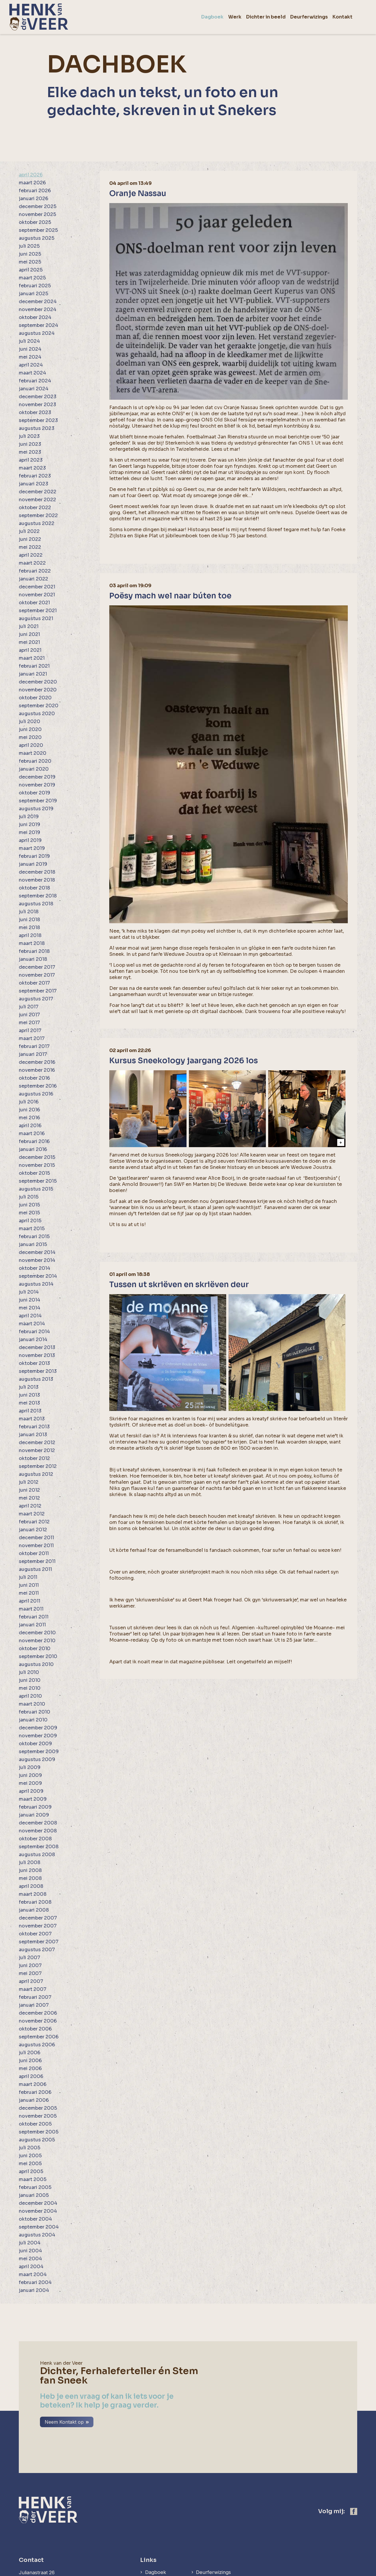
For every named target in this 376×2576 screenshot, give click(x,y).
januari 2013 (33, 1435)
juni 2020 (30, 729)
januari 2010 (33, 1720)
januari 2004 (34, 2290)
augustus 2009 (37, 1759)
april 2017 (30, 1030)
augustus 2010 (36, 1664)
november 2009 (38, 1736)
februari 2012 (34, 1522)
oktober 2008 (35, 1839)
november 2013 (37, 1355)
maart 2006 (32, 2084)
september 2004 (39, 2227)
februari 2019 (34, 856)
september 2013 (38, 1371)
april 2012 (30, 1506)
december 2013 (37, 1347)
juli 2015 (28, 1197)
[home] (38, 17)
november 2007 (38, 1926)
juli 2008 (29, 1862)
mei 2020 (30, 737)
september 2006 (38, 2037)
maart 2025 (32, 278)
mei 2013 (29, 1403)
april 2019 (30, 840)
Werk (151, 2538)
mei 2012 (29, 1498)
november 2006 (38, 2021)
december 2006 (38, 2013)
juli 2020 (29, 721)
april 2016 (30, 1125)
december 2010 (37, 1633)
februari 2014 (34, 1331)
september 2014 (38, 1276)
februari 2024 (35, 381)
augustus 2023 (36, 428)
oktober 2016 (34, 1078)
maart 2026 (32, 183)
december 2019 (37, 777)
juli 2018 (28, 912)
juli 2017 (28, 1007)
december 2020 (38, 682)
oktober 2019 (34, 793)
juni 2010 (30, 1680)
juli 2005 (29, 2148)
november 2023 (37, 404)
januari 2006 (34, 2100)
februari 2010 (34, 1712)
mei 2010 (30, 1688)
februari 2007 (35, 1997)
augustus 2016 (36, 1094)
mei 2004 (30, 2259)
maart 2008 (32, 1894)
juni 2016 (29, 1110)
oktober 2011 (34, 1553)
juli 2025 (29, 246)
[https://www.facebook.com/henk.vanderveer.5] (353, 2468)
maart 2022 (32, 563)
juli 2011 (28, 1577)
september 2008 (38, 1847)
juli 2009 (30, 1767)
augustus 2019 (36, 809)
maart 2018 (32, 943)
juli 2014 (29, 1292)
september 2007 (38, 1942)
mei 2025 (30, 262)
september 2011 (37, 1561)
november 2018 (37, 880)
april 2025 (31, 270)
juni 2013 (29, 1395)
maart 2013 (32, 1419)
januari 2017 (33, 1054)
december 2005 (38, 2108)
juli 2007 (29, 1957)
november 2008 (38, 1831)
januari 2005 (34, 2195)
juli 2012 (28, 1482)
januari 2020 (34, 769)
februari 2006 (35, 2092)
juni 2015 (29, 1205)
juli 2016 (28, 1102)
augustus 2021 (36, 618)
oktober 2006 (35, 2029)
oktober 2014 (34, 1268)
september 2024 (38, 325)
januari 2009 (34, 1815)
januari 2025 (33, 294)
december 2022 (37, 492)
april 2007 (31, 1981)
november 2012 (37, 1450)
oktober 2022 (35, 507)
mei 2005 (30, 2163)
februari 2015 (34, 1236)
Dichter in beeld (164, 2548)
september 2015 (38, 1181)
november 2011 (36, 1545)
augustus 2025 (36, 238)
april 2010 (30, 1696)
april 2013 (30, 1411)
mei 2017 (29, 1022)
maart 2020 (32, 753)
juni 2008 (30, 1870)
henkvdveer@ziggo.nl (43, 2548)
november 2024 (37, 309)
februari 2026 (35, 191)
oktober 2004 (35, 2219)
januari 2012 (33, 1530)
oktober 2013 (34, 1363)
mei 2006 (30, 2068)
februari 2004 (35, 2282)
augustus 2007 (37, 1950)
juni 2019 (29, 824)
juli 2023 (29, 436)
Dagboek (156, 2529)
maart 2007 (32, 1989)
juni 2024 (30, 349)
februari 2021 (34, 666)
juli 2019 (29, 816)
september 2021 (38, 610)
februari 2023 (35, 476)
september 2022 (38, 515)
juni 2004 (30, 2251)
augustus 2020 (37, 713)
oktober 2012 (34, 1458)
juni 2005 (30, 2156)
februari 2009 (35, 1807)
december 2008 (38, 1823)
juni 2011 (29, 1585)
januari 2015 (33, 1244)
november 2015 (37, 1165)
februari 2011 (33, 1617)
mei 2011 (29, 1593)
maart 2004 (33, 2274)
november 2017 (37, 975)
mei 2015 (29, 1213)
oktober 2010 (35, 1648)
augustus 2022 (36, 523)
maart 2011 (31, 1609)
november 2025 (37, 214)
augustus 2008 (37, 1854)
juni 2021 (29, 634)
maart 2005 (32, 2179)
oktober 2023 (35, 412)
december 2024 (38, 301)
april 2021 (30, 650)
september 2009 (39, 1751)
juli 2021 (28, 626)
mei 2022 (30, 547)
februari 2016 (34, 1141)
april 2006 (31, 2076)
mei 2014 (29, 1308)
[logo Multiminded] (353, 2571)
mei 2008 (30, 1878)
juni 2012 (29, 1490)
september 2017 (38, 991)
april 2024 (31, 365)
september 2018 (38, 896)
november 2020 (38, 690)
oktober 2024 (35, 317)
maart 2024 (32, 373)
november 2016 (37, 1070)
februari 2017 (34, 1046)
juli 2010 (29, 1672)
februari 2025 (35, 286)
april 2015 (30, 1221)
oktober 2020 (35, 698)
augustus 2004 (37, 2235)
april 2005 (31, 2171)
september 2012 (38, 1466)
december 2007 (38, 1918)
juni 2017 (29, 1015)
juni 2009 (30, 1775)
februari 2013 (34, 1427)
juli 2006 (29, 2053)
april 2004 (31, 2266)
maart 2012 (32, 1514)
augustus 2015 (36, 1189)
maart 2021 (32, 658)
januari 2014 (33, 1339)
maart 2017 (32, 1038)
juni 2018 (29, 919)
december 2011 (36, 1538)
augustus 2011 (35, 1569)
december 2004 (38, 2203)
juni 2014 (29, 1300)
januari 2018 (33, 959)
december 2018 (37, 872)
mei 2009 (30, 1783)
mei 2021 (29, 642)
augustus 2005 (37, 2140)
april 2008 (31, 1886)
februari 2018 (34, 951)
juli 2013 (28, 1387)
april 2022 (31, 555)
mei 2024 (30, 357)
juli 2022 (29, 531)
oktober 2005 (35, 2124)
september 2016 (38, 1086)
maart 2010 (32, 1704)
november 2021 (37, 595)
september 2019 (38, 801)
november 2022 (37, 500)
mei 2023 (30, 452)
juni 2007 (30, 1965)
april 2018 (30, 935)
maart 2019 (32, 848)
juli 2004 (30, 2243)
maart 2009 (33, 1799)
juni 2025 (30, 254)
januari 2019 (33, 864)
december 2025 (37, 206)
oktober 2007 (35, 1934)
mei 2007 (30, 1973)
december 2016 (37, 1062)
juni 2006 (30, 2060)
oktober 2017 (34, 983)
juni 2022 (30, 539)
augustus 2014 (36, 1284)
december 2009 (38, 1728)
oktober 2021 (34, 603)
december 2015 (37, 1157)
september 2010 (38, 1656)
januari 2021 (33, 674)
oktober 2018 (34, 888)
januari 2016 (33, 1149)
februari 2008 (35, 1902)
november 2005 (38, 2116)
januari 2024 (33, 389)
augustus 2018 (36, 904)
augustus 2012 (36, 1474)
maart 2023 (32, 468)
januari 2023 (33, 484)
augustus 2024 (37, 333)
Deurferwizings (216, 2529)
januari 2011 (32, 1625)
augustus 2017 (36, 999)
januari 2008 (34, 1910)
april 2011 (29, 1601)
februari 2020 (35, 761)
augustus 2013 (36, 1379)
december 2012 (37, 1442)
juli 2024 (29, 341)
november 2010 (37, 1641)
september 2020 (38, 706)
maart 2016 (32, 1133)
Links (148, 2516)
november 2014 (37, 1260)
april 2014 (30, 1316)
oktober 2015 (34, 1173)
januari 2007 (34, 2005)
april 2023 (31, 460)
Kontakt (207, 2538)
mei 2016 (29, 1118)
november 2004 (38, 2211)
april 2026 (31, 175)
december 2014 (37, 1252)
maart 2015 (32, 1228)
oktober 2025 (35, 222)
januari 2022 (33, 579)
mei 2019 (29, 832)
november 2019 (37, 785)
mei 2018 (29, 927)
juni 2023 (30, 444)
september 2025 (38, 230)
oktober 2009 (35, 1744)
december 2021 (37, 587)
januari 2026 (33, 198)
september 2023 (38, 420)
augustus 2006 (37, 2045)
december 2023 (37, 397)
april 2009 (31, 1791)
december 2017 (37, 967)
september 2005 (38, 2132)
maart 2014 (32, 1324)
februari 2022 (35, 571)
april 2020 (31, 745)
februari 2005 (35, 2187)
